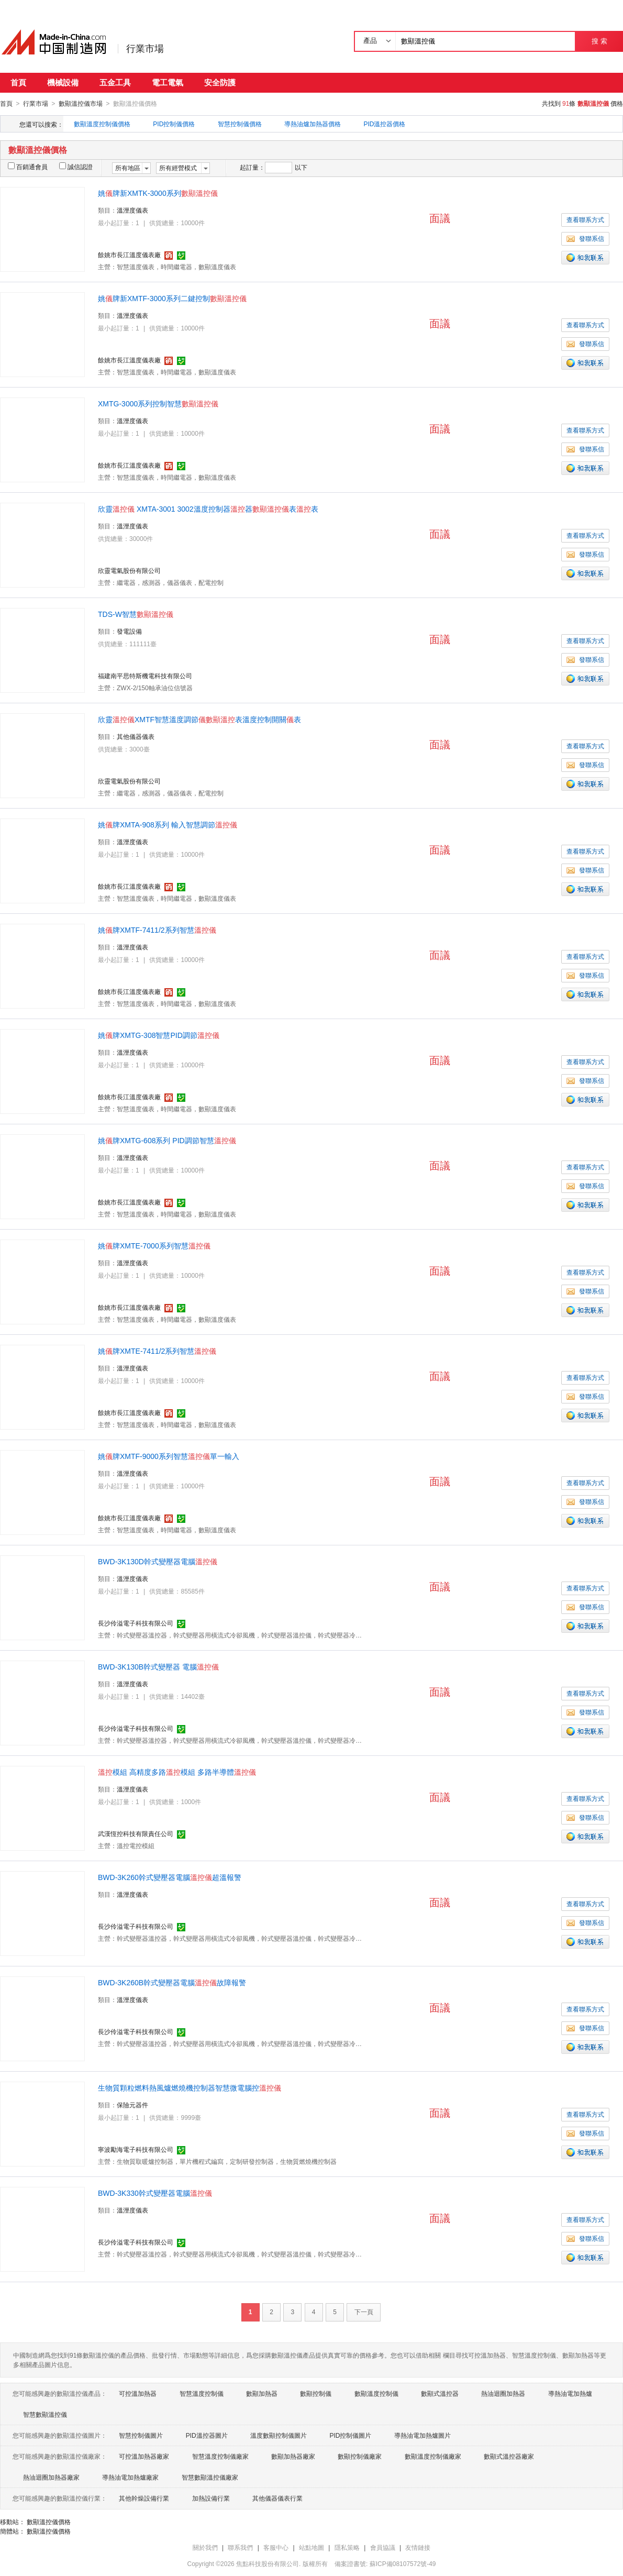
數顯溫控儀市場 (81, 103)
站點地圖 (311, 2547)
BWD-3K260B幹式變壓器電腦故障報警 (172, 1982)
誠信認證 (76, 166)
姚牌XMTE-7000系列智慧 (154, 1245)
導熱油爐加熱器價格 (312, 123)
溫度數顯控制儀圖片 (278, 2435)
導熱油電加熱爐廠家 (130, 2477)
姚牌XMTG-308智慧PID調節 (158, 1035)
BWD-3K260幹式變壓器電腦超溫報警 (169, 1877)
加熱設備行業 (211, 2498)
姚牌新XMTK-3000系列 (158, 193)
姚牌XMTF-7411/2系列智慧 (157, 929)
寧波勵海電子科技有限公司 (135, 2149)
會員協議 (382, 2547)
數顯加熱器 (261, 2393)
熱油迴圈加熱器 (503, 2393)
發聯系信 (585, 238)
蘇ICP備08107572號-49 (403, 2563)
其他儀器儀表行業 (277, 2498)
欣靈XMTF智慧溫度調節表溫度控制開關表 (199, 719)
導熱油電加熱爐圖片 (422, 2435)
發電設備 (129, 631)
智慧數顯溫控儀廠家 (210, 2477)
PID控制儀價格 (174, 123)
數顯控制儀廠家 (360, 2456)
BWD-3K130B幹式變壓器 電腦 (158, 1666)
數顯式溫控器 (440, 2393)
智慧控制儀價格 (240, 123)
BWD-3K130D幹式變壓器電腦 (157, 1561)
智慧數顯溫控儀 (45, 2414)
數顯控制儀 (315, 2393)
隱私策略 (347, 2547)
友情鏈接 (417, 2547)
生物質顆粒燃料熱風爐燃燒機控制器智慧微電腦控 (189, 2087)
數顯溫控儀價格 (49, 2521)
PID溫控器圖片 (207, 2435)
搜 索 (599, 41)
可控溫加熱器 (138, 2393)
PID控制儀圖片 (350, 2435)
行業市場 (145, 48)
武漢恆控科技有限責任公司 (135, 1833)
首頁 (18, 82)
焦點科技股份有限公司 (267, 2563)
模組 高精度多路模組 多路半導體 (177, 1771)
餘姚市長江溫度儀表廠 (129, 254)
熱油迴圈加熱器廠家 (51, 2477)
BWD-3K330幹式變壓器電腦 (155, 2192)
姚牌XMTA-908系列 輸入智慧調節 (167, 824)
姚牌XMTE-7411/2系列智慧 (157, 1350)
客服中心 (275, 2547)
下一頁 (363, 2311)
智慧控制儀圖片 (141, 2435)
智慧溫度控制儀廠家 (220, 2456)
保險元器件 (132, 2104)
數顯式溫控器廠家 (509, 2456)
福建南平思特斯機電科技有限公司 (145, 675)
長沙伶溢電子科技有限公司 (135, 1623)
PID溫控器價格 (384, 123)
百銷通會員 (28, 166)
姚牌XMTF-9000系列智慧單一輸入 (168, 1456)
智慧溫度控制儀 (202, 2393)
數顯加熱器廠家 (293, 2456)
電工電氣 (167, 82)
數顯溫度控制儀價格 (102, 123)
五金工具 (115, 82)
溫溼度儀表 (132, 210)
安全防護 (220, 82)
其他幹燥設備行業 (144, 2498)
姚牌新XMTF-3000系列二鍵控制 (172, 298)
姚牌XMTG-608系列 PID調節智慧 (167, 1140)
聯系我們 (240, 2547)
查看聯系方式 (585, 219)
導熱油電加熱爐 (570, 2393)
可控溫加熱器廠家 (144, 2456)
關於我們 (205, 2547)
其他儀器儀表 (135, 736)
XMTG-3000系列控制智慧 (158, 403)
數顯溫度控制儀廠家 (433, 2456)
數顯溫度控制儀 (376, 2393)
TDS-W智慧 (135, 614)
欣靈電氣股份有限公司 (129, 570)
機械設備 (63, 82)
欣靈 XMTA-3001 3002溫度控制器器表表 (208, 508)
